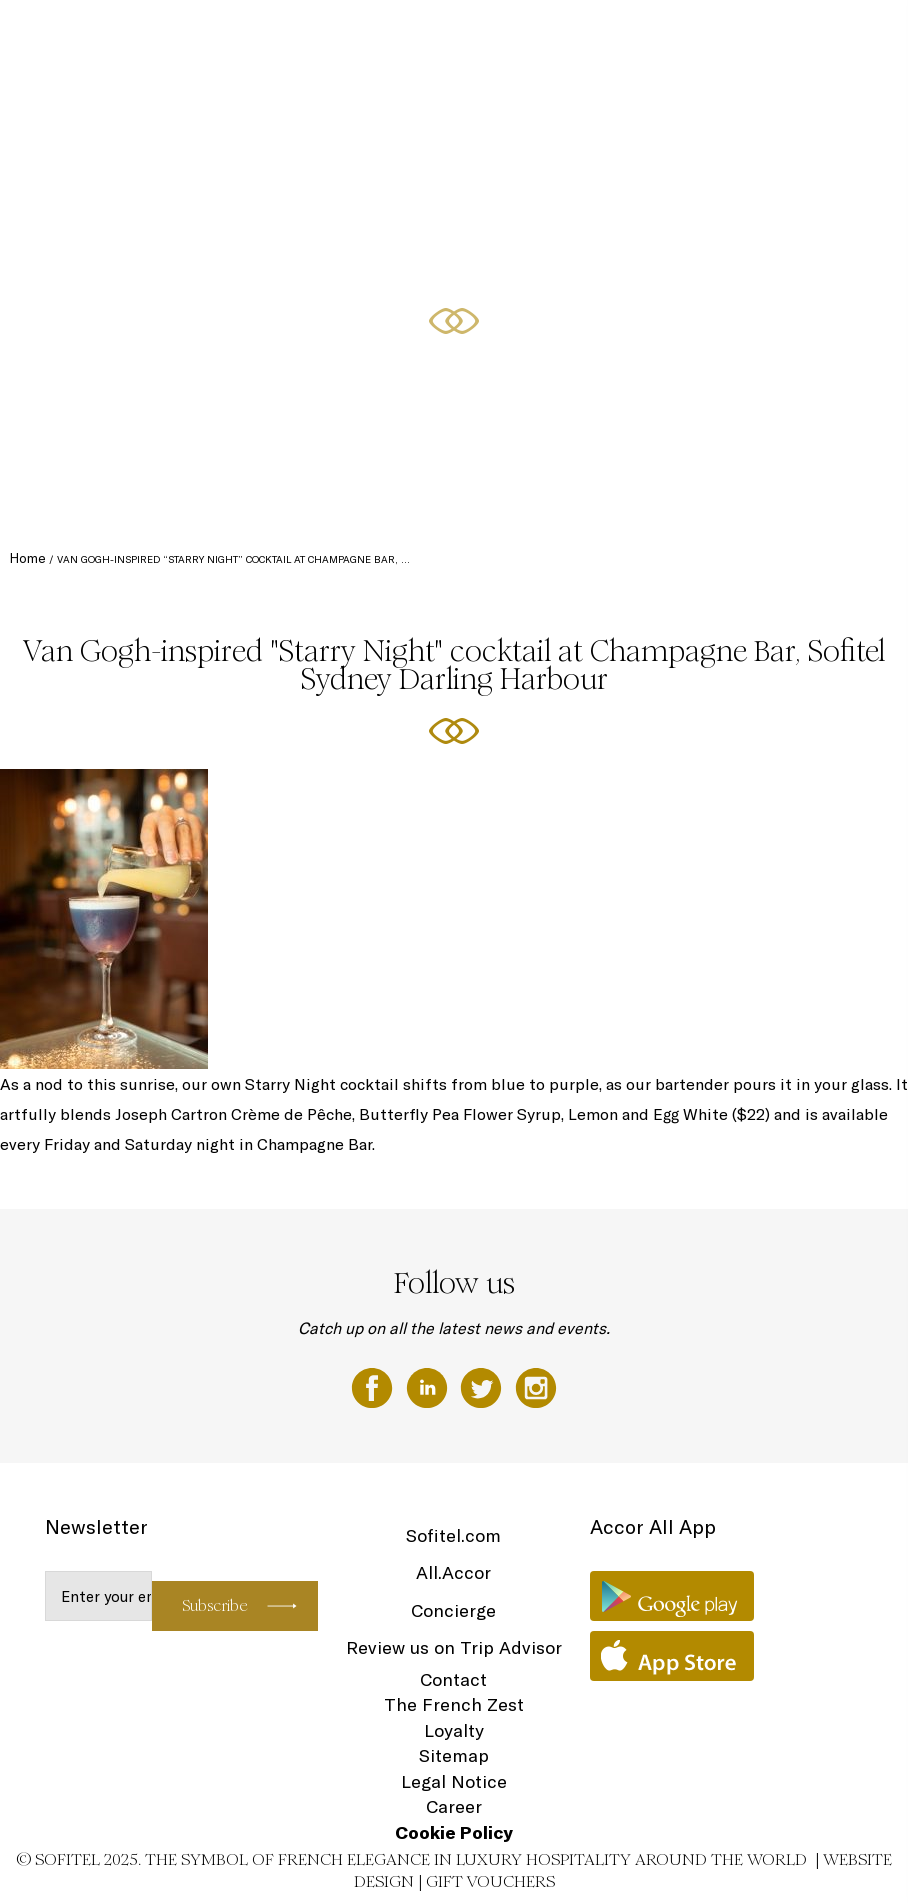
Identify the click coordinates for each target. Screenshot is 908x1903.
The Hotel (368, 37)
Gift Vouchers (490, 1881)
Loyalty (454, 1730)
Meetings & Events (705, 37)
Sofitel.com (453, 1535)
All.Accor (453, 1572)
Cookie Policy (454, 1832)
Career (454, 1806)
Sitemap (454, 1755)
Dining (621, 37)
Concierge (453, 1610)
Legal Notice (454, 1781)
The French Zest (454, 1704)
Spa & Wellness (812, 37)
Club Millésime (547, 37)
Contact (453, 1679)
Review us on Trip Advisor (454, 1647)
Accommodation (452, 37)
